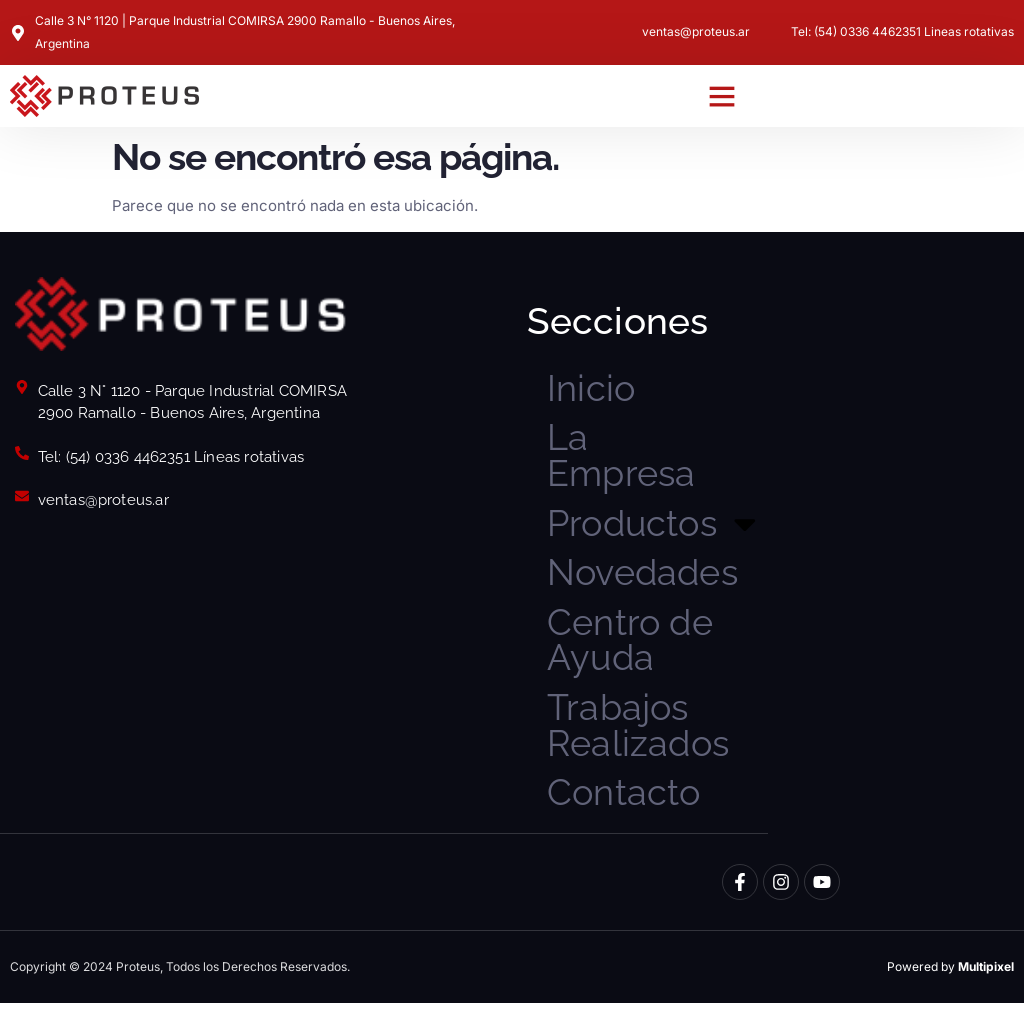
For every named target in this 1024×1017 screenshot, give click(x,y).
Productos (650, 528)
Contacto (625, 806)
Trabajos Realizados (640, 736)
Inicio (592, 389)
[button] (722, 96)
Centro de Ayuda (632, 648)
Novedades (646, 579)
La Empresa (623, 458)
